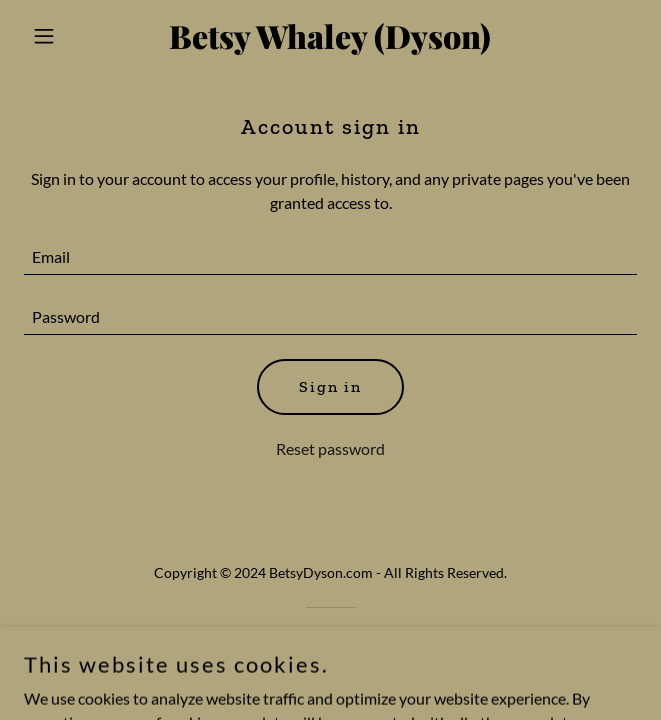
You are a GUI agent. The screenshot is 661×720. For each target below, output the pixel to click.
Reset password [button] (330, 448)
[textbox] (330, 257)
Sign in (330, 386)
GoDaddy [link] (369, 642)
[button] (70, 36)
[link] (330, 42)
